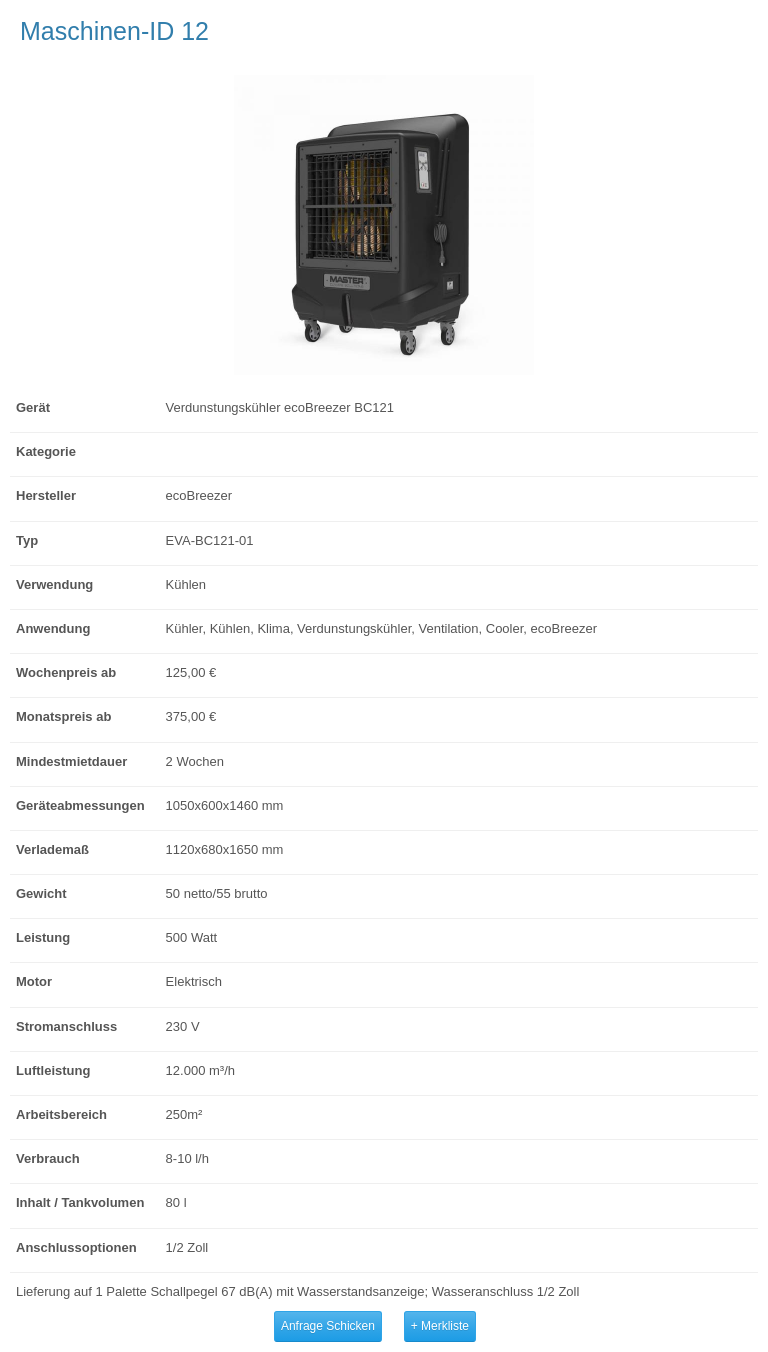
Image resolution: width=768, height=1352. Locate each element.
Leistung (43, 937)
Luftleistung (53, 1070)
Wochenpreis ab (66, 672)
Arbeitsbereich (61, 1114)
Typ (27, 540)
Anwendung (53, 628)
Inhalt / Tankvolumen (80, 1202)
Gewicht (41, 893)
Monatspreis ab (63, 716)
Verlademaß (52, 849)
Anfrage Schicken (328, 1326)
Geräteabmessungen (80, 805)
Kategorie (46, 451)
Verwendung (54, 584)
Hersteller (46, 495)
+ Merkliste (440, 1326)
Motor (34, 981)
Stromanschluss (66, 1026)
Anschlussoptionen (76, 1247)
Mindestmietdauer (71, 761)
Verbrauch (48, 1158)
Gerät (33, 407)
